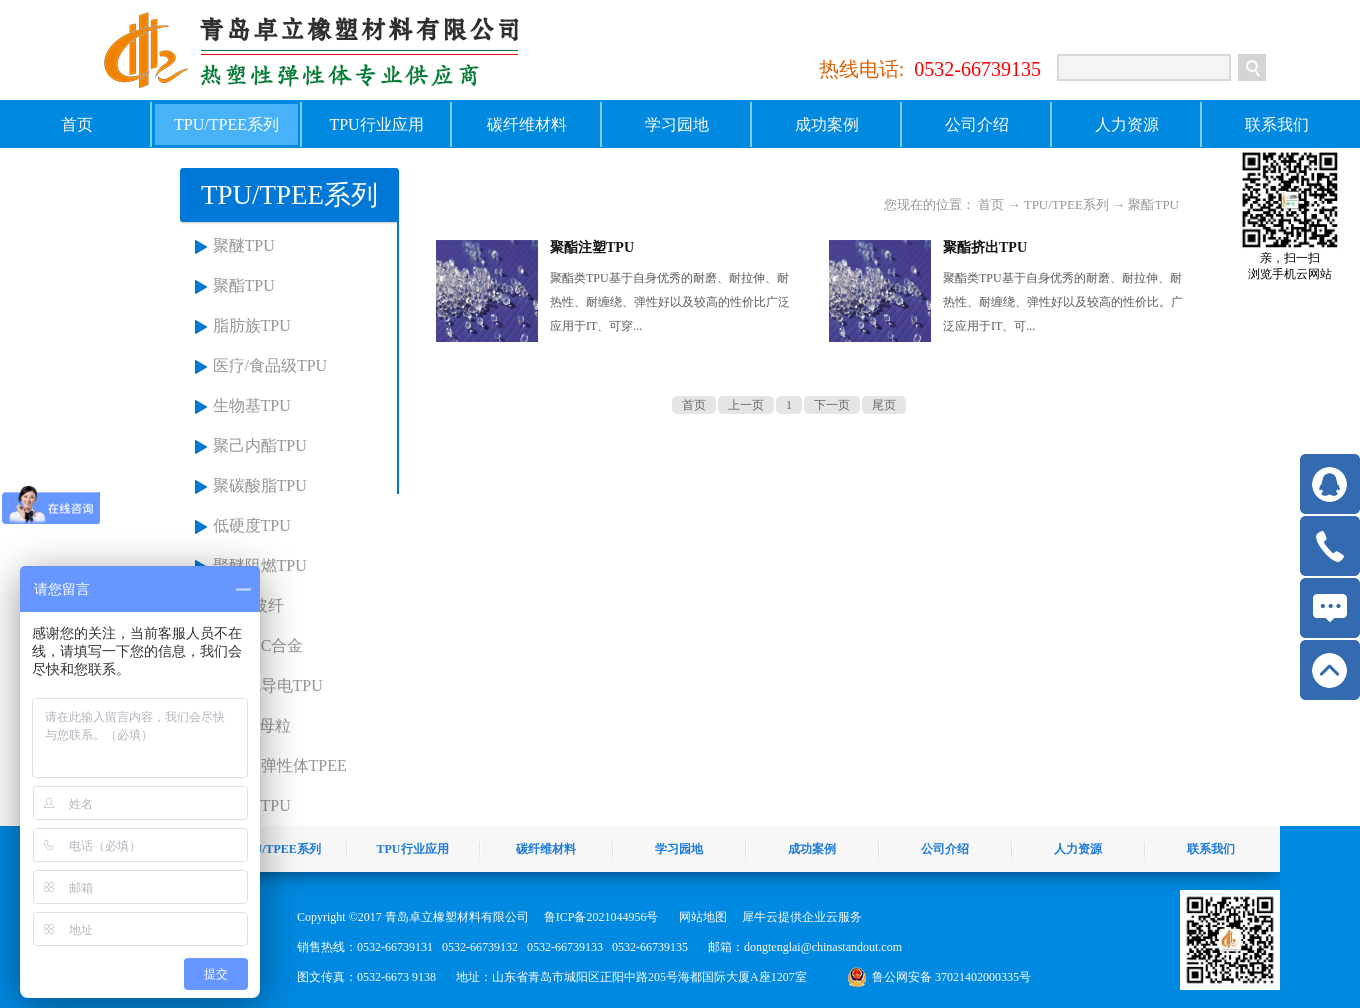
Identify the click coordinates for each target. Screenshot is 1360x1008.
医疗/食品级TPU (270, 365)
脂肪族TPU (252, 325)
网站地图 (700, 917)
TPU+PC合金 (258, 645)
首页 (77, 124)
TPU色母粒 (252, 725)
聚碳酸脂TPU (260, 485)
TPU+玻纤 (248, 605)
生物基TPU (252, 405)
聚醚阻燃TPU (260, 565)
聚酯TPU (244, 285)
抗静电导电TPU (268, 685)
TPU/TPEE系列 (1066, 204)
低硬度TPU (252, 525)
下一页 (832, 405)
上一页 (746, 405)
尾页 (884, 405)
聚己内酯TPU (260, 445)
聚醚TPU (244, 245)
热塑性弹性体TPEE (280, 765)
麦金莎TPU (252, 805)
